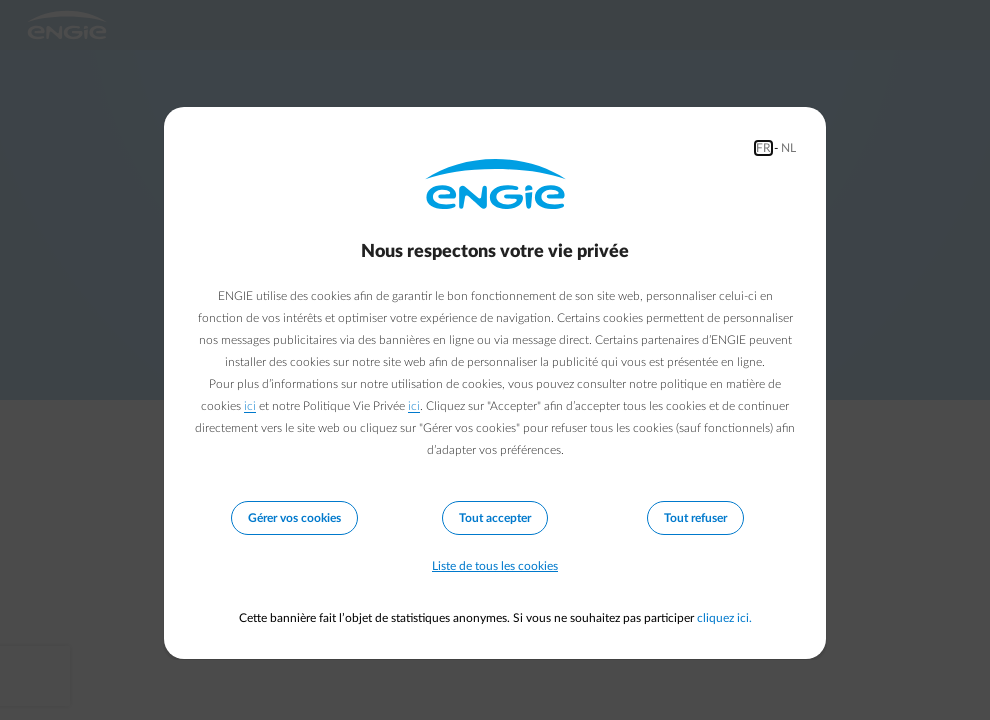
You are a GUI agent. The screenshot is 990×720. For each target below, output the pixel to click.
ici (250, 406)
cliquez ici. (724, 618)
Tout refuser (695, 518)
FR (763, 148)
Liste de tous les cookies (495, 566)
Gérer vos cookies (294, 518)
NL (788, 148)
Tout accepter (495, 518)
